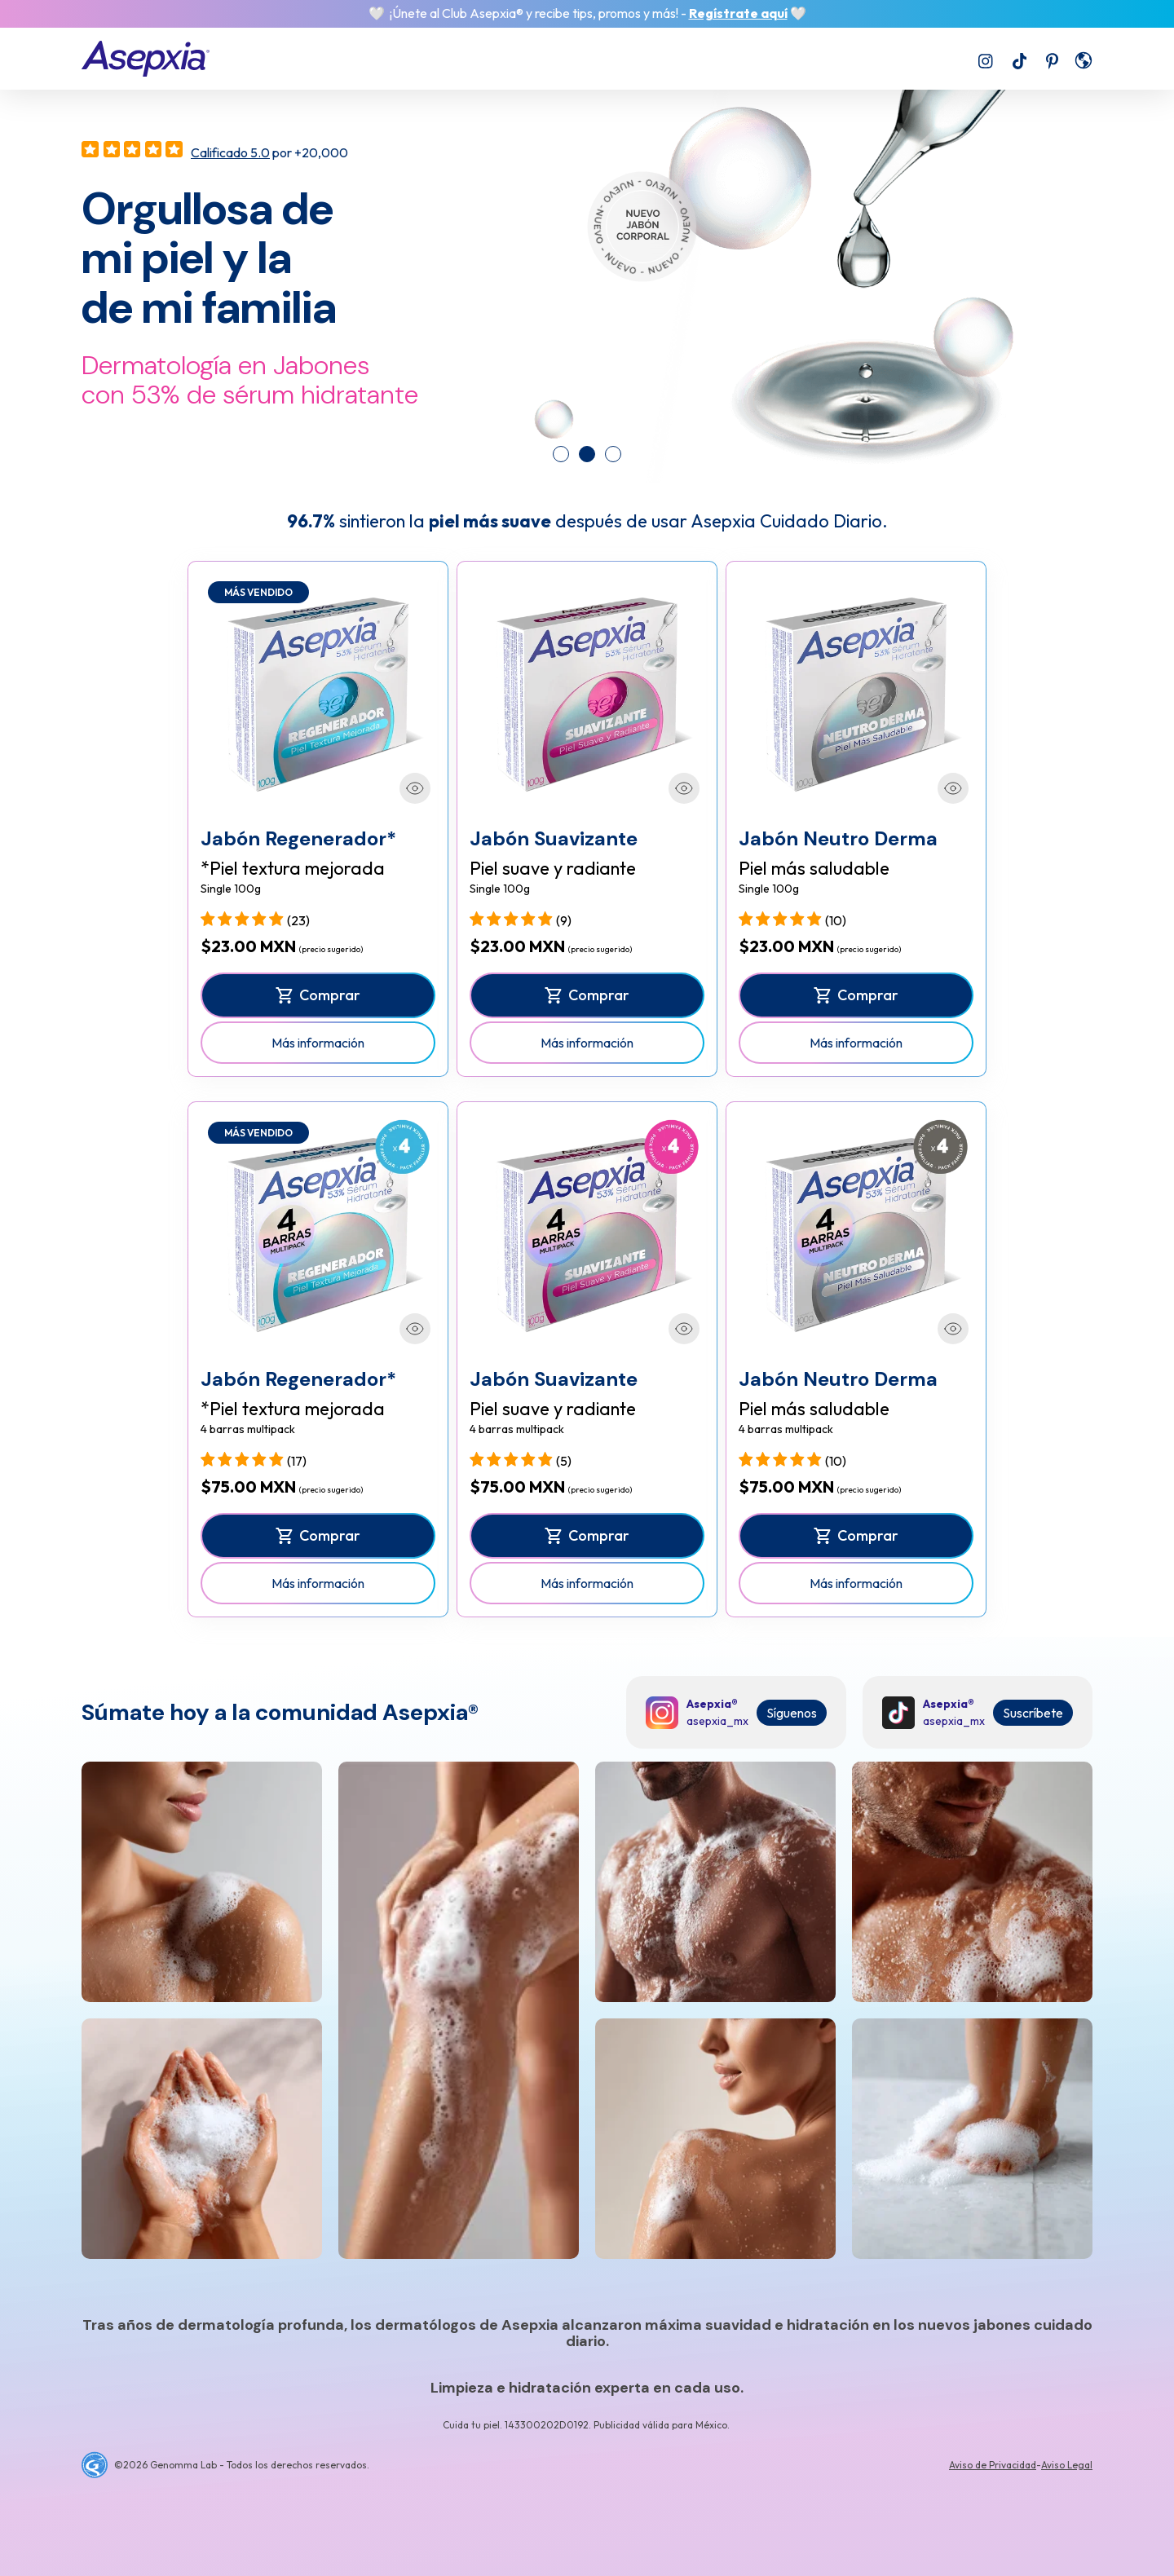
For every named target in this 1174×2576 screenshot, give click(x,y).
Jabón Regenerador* (298, 838)
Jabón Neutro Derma (838, 838)
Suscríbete (1033, 1713)
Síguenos (791, 1713)
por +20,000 (269, 152)
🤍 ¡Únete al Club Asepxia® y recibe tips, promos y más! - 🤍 (587, 13)
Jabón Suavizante (554, 838)
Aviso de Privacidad (992, 2465)
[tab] (561, 454)
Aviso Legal (1066, 2465)
